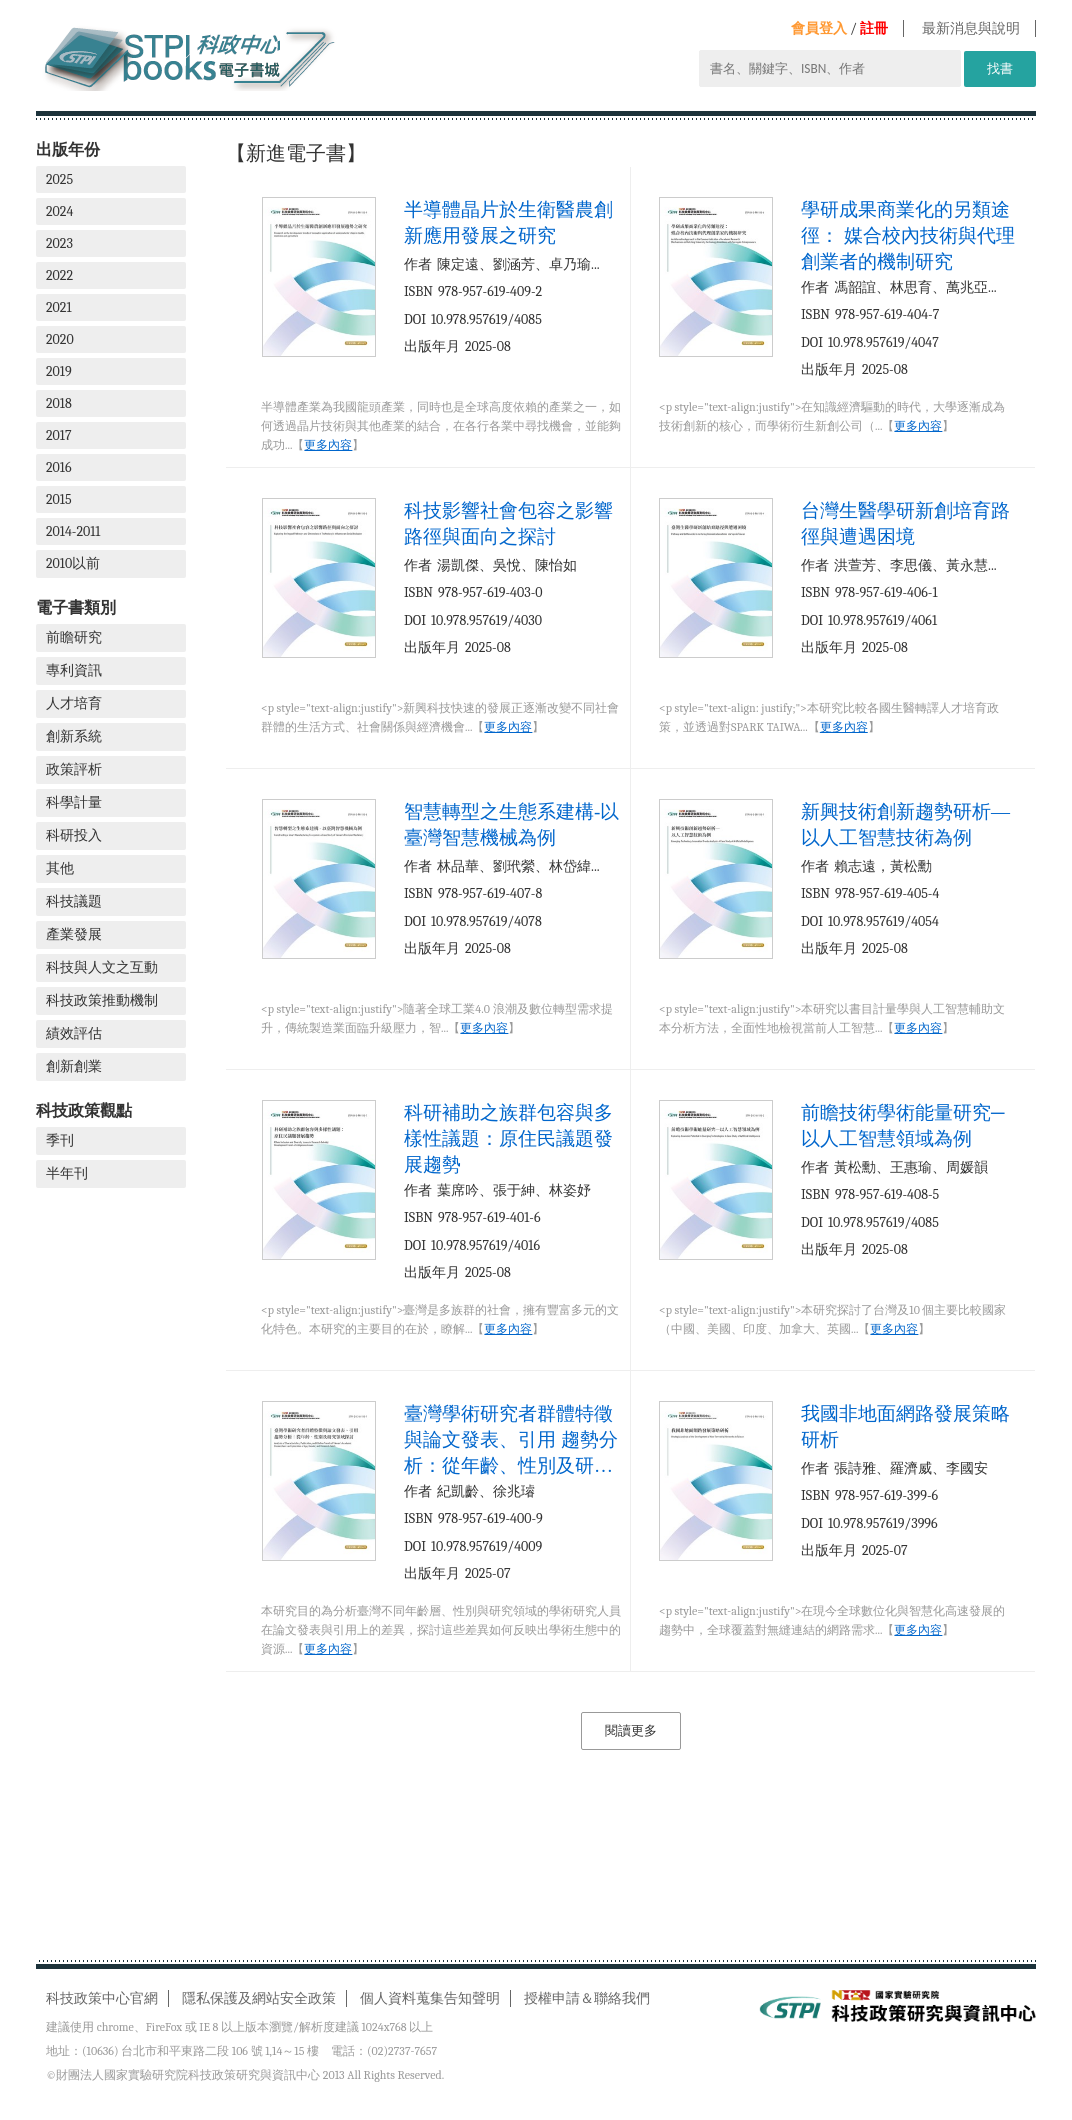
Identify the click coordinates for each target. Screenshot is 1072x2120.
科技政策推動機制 (102, 1000)
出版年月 (432, 346)
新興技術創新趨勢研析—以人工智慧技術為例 (905, 824)
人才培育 (74, 703)
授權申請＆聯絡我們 (587, 1998)
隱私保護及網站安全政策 (259, 1998)
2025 (59, 179)
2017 (59, 435)
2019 (59, 371)
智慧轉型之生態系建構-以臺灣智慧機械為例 (511, 824)
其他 (60, 868)
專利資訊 (74, 670)
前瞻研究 (74, 637)
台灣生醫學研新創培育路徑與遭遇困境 (905, 523)
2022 (59, 275)
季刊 (60, 1140)
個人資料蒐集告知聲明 (430, 1998)
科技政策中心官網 (102, 1998)
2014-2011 (73, 531)
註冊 (874, 28)
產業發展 (74, 934)
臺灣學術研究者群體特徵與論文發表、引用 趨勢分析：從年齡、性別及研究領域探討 (511, 1439)
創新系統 (74, 736)
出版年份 (68, 149)
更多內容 (328, 445)
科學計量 (74, 802)
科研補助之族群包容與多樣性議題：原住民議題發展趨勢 (508, 1138)
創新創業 (74, 1066)
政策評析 (74, 769)
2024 (59, 211)
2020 (60, 339)
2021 (59, 307)
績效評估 (74, 1033)
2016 (59, 467)
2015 (59, 499)
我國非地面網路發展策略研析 (905, 1426)
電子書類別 (76, 607)
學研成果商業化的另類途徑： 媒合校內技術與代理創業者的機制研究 (908, 235)
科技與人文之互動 (102, 967)
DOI (415, 319)
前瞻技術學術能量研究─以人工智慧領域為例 (902, 1125)
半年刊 (67, 1173)
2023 (59, 243)
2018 (59, 403)
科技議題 (74, 901)
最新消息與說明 (971, 28)
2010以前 (73, 563)
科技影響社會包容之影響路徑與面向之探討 (508, 523)
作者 (418, 264)
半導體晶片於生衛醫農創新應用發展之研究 (508, 222)
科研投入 (74, 835)
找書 (1000, 68)
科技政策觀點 (84, 1110)
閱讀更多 (631, 1730)
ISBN (418, 291)
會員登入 (819, 28)
